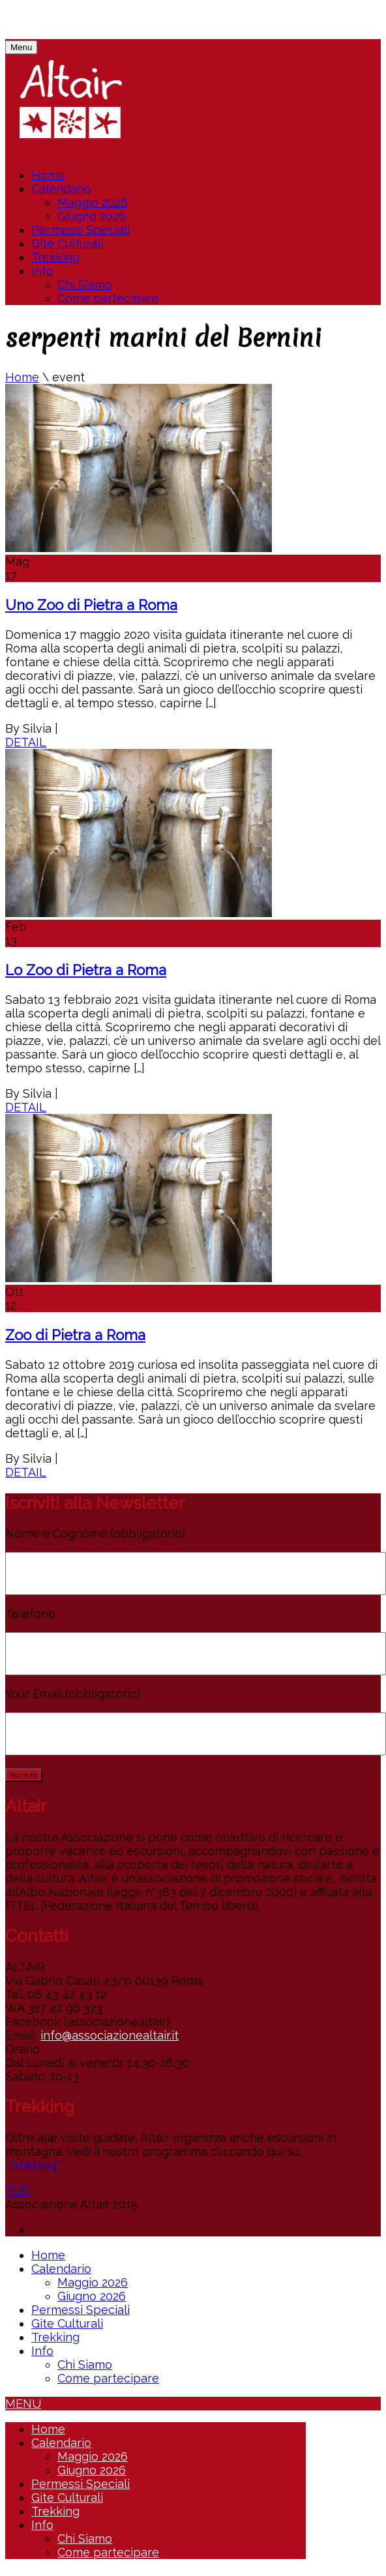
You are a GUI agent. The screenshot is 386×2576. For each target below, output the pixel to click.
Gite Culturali (67, 243)
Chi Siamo (84, 284)
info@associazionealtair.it (109, 2035)
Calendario (61, 189)
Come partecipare (108, 298)
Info (42, 271)
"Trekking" (32, 2165)
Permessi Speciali (80, 230)
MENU (23, 2403)
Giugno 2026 (91, 216)
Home (48, 175)
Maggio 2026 (92, 202)
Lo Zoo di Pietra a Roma (85, 969)
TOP (17, 2190)
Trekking (55, 257)
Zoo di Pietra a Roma (75, 1334)
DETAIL (25, 742)
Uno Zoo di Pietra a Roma (91, 604)
